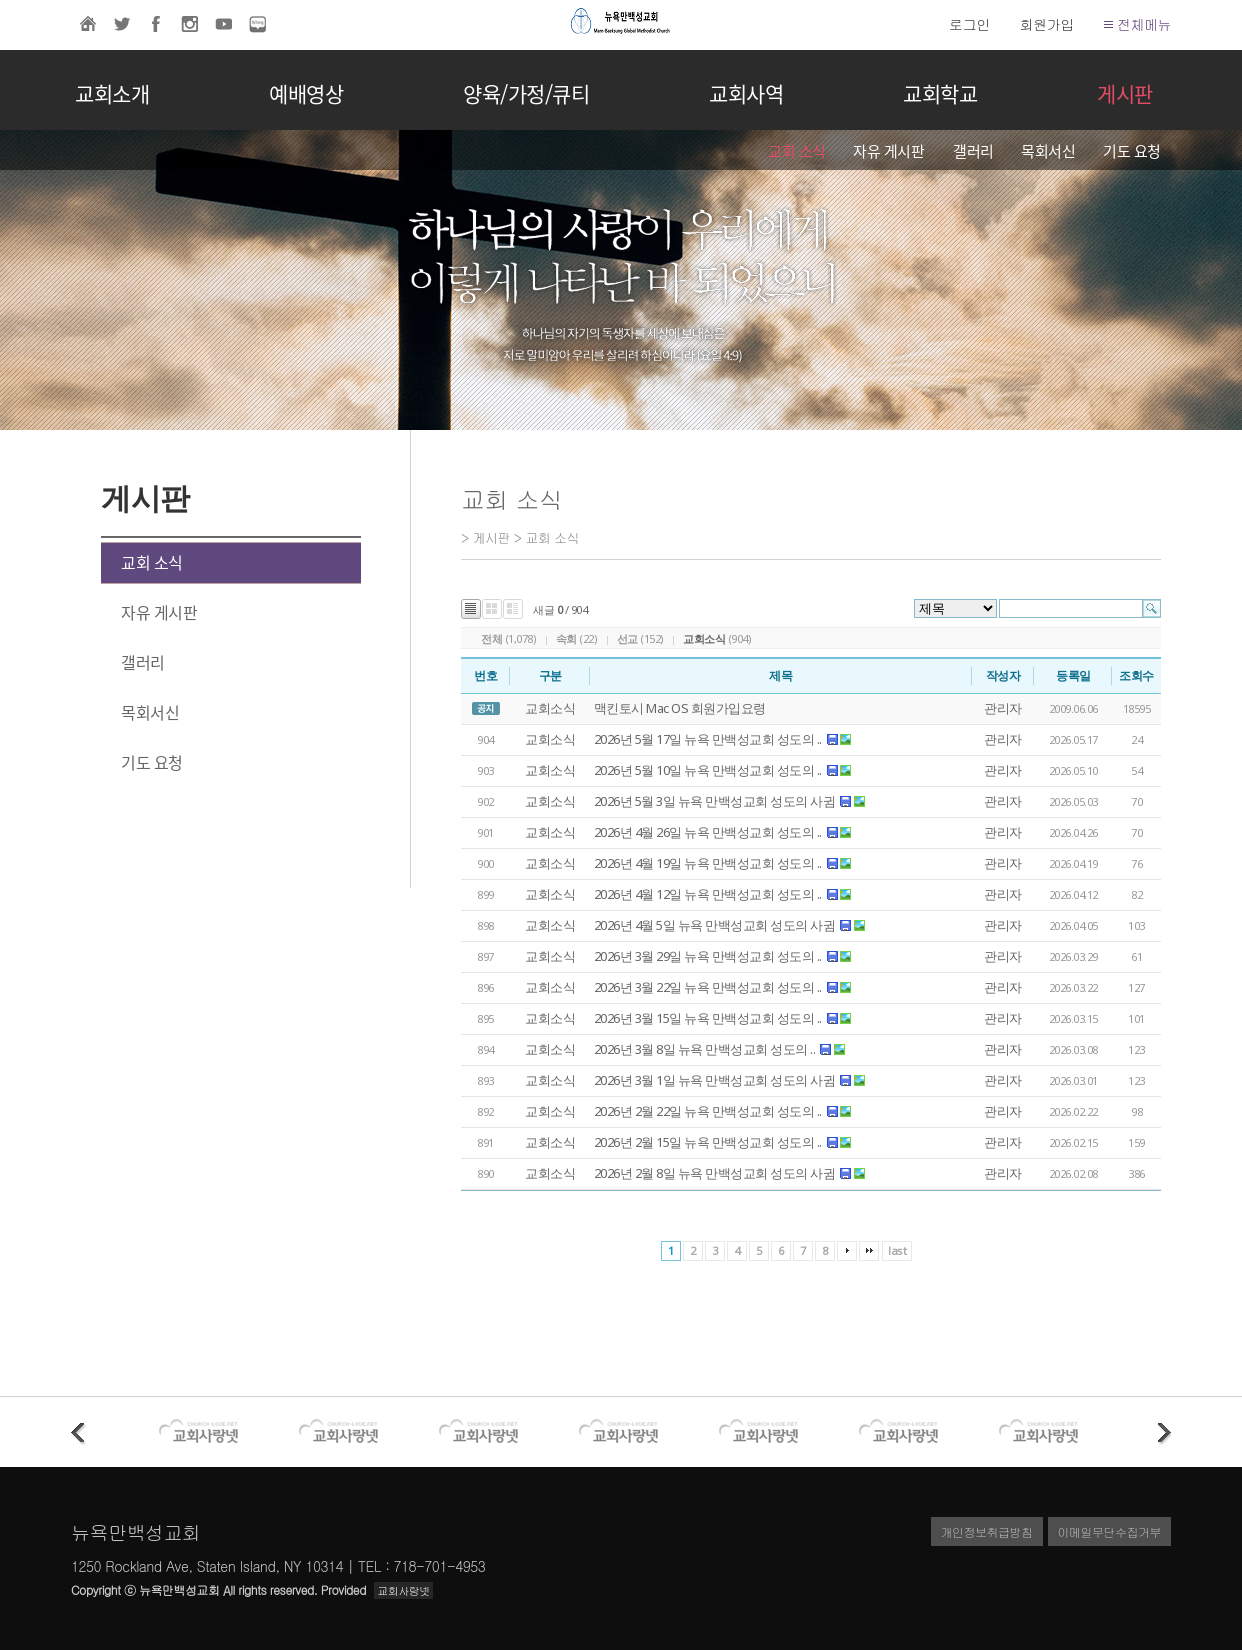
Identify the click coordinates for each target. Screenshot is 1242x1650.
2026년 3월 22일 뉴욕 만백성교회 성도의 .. (708, 987)
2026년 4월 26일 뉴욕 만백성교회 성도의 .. (708, 832)
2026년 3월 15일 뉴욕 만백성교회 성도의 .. (708, 1018)
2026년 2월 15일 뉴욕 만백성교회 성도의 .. (708, 1142)
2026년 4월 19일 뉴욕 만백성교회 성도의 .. (708, 863)
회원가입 (1047, 24)
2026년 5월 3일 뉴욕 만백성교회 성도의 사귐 (715, 801)
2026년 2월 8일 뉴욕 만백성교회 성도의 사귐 (715, 1173)
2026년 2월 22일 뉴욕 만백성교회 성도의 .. (708, 1111)
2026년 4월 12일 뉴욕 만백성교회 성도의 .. (708, 894)
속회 (566, 638)
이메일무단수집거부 (1110, 1531)
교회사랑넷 (403, 1590)
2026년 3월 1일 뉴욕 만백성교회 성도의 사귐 (715, 1080)
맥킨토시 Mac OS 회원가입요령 (680, 708)
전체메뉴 (1137, 24)
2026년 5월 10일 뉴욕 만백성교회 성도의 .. (708, 770)
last (897, 1250)
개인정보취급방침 (987, 1531)
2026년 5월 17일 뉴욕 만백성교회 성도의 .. (708, 739)
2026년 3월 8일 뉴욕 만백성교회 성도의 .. (705, 1049)
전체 (491, 638)
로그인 (969, 24)
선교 (627, 638)
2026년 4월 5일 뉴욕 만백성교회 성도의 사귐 (715, 925)
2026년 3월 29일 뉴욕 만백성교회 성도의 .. (708, 956)
